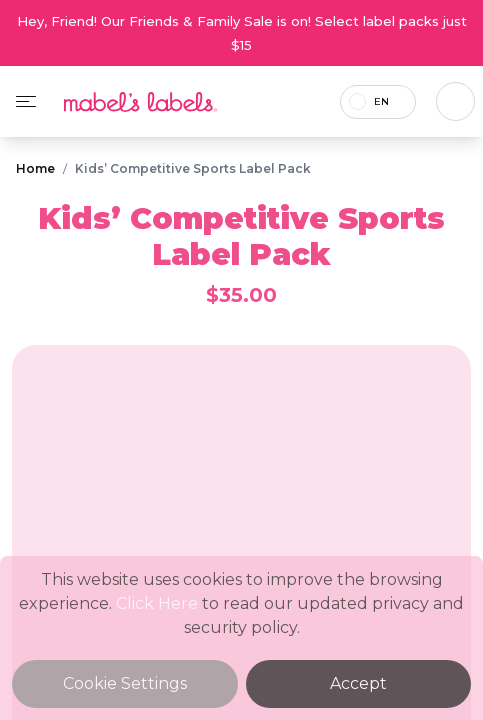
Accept (358, 683)
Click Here (157, 603)
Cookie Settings (125, 683)
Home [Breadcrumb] (35, 168)
